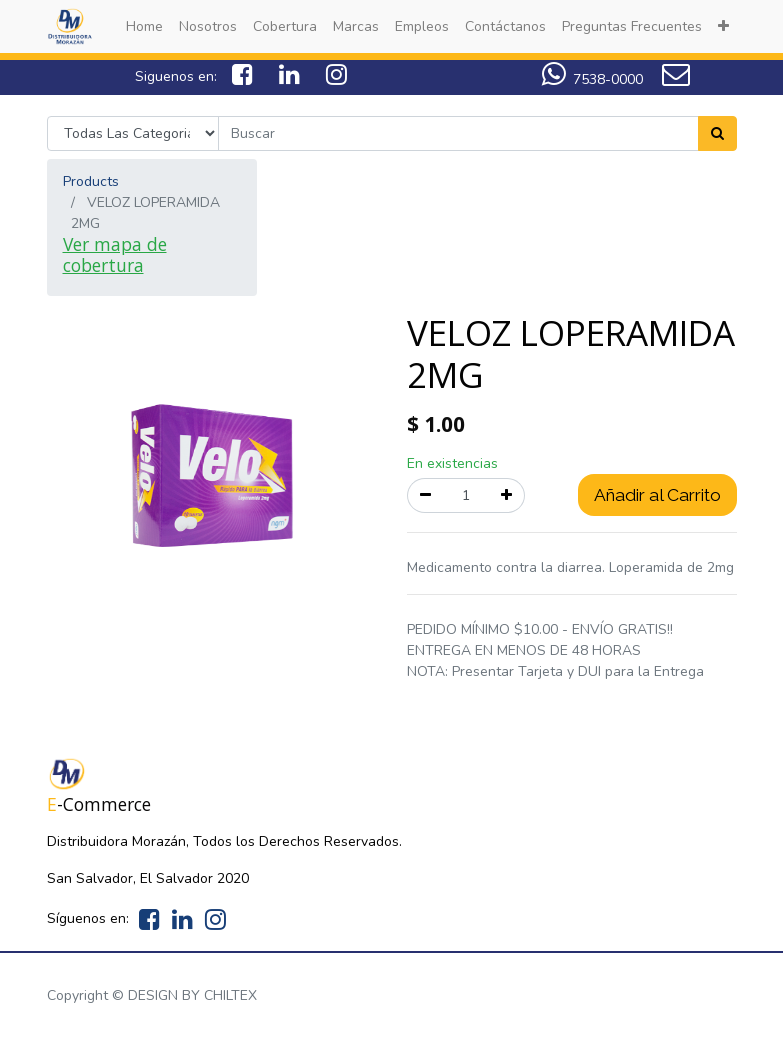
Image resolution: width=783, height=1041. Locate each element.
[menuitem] (144, 26)
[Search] (717, 133)
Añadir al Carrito (657, 495)
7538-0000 (608, 79)
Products (91, 181)
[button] (723, 26)
